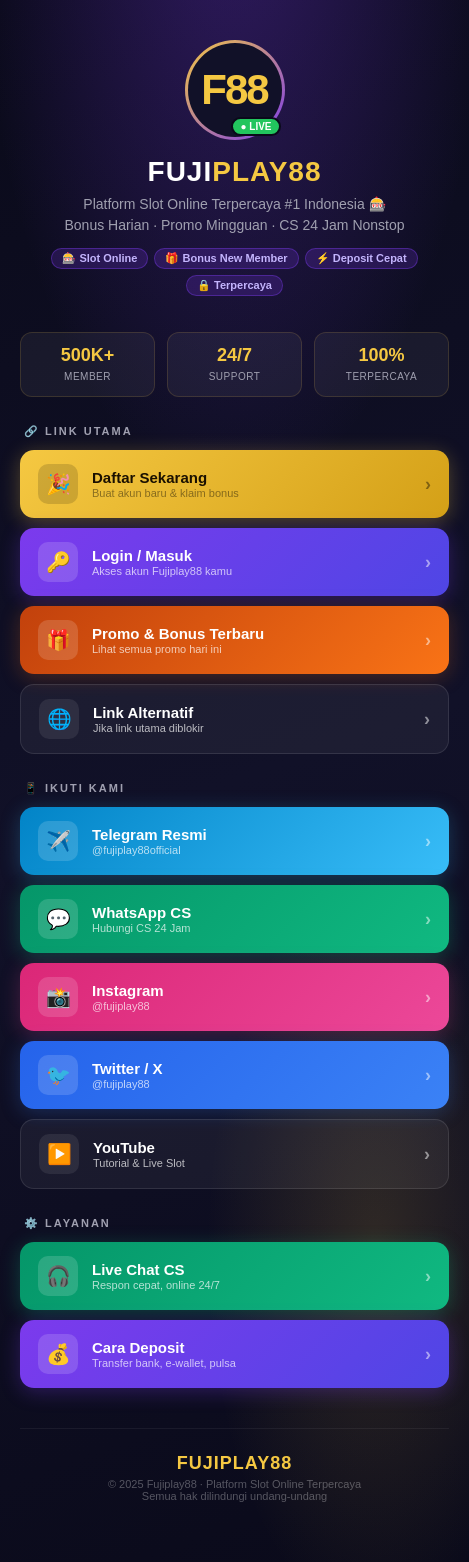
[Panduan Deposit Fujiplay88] (234, 1354)
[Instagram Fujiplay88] (234, 997)
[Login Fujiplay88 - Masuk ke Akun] (234, 562)
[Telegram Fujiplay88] (234, 841)
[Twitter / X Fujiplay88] (234, 1075)
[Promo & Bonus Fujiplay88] (234, 640)
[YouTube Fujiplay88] (234, 1154)
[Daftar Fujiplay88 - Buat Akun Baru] (234, 484)
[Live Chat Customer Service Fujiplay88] (234, 1276)
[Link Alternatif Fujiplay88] (234, 719)
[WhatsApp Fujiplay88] (234, 919)
